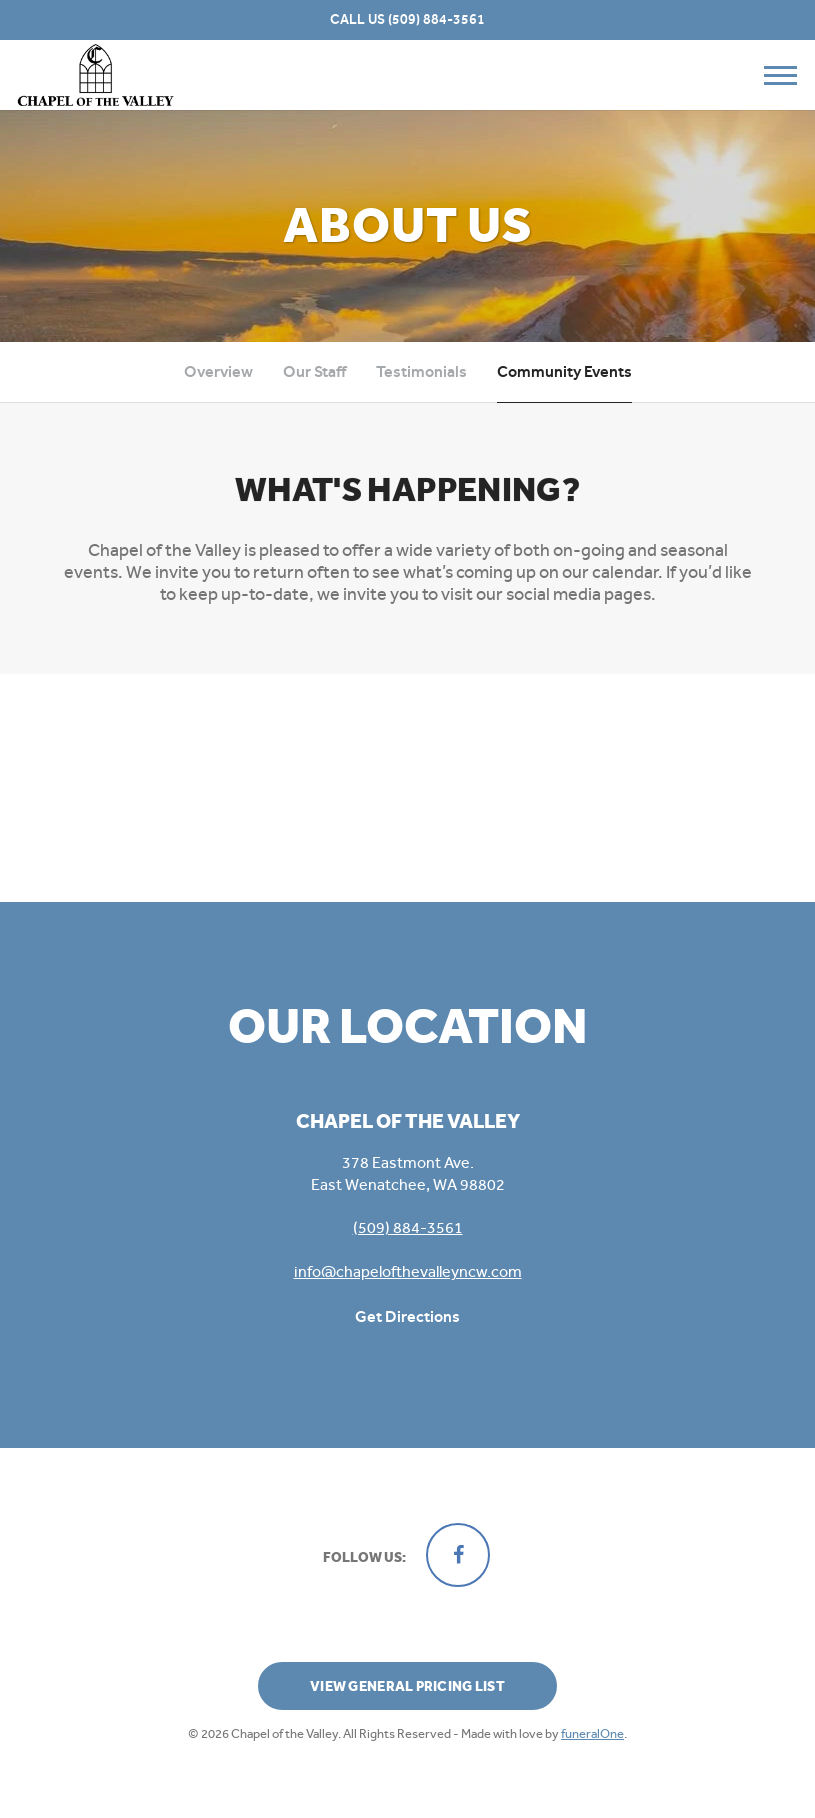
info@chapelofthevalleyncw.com (408, 1271)
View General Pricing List (407, 1686)
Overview (218, 371)
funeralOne (592, 1733)
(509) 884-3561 (436, 19)
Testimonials (421, 371)
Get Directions (407, 1316)
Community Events (564, 371)
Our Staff (314, 371)
